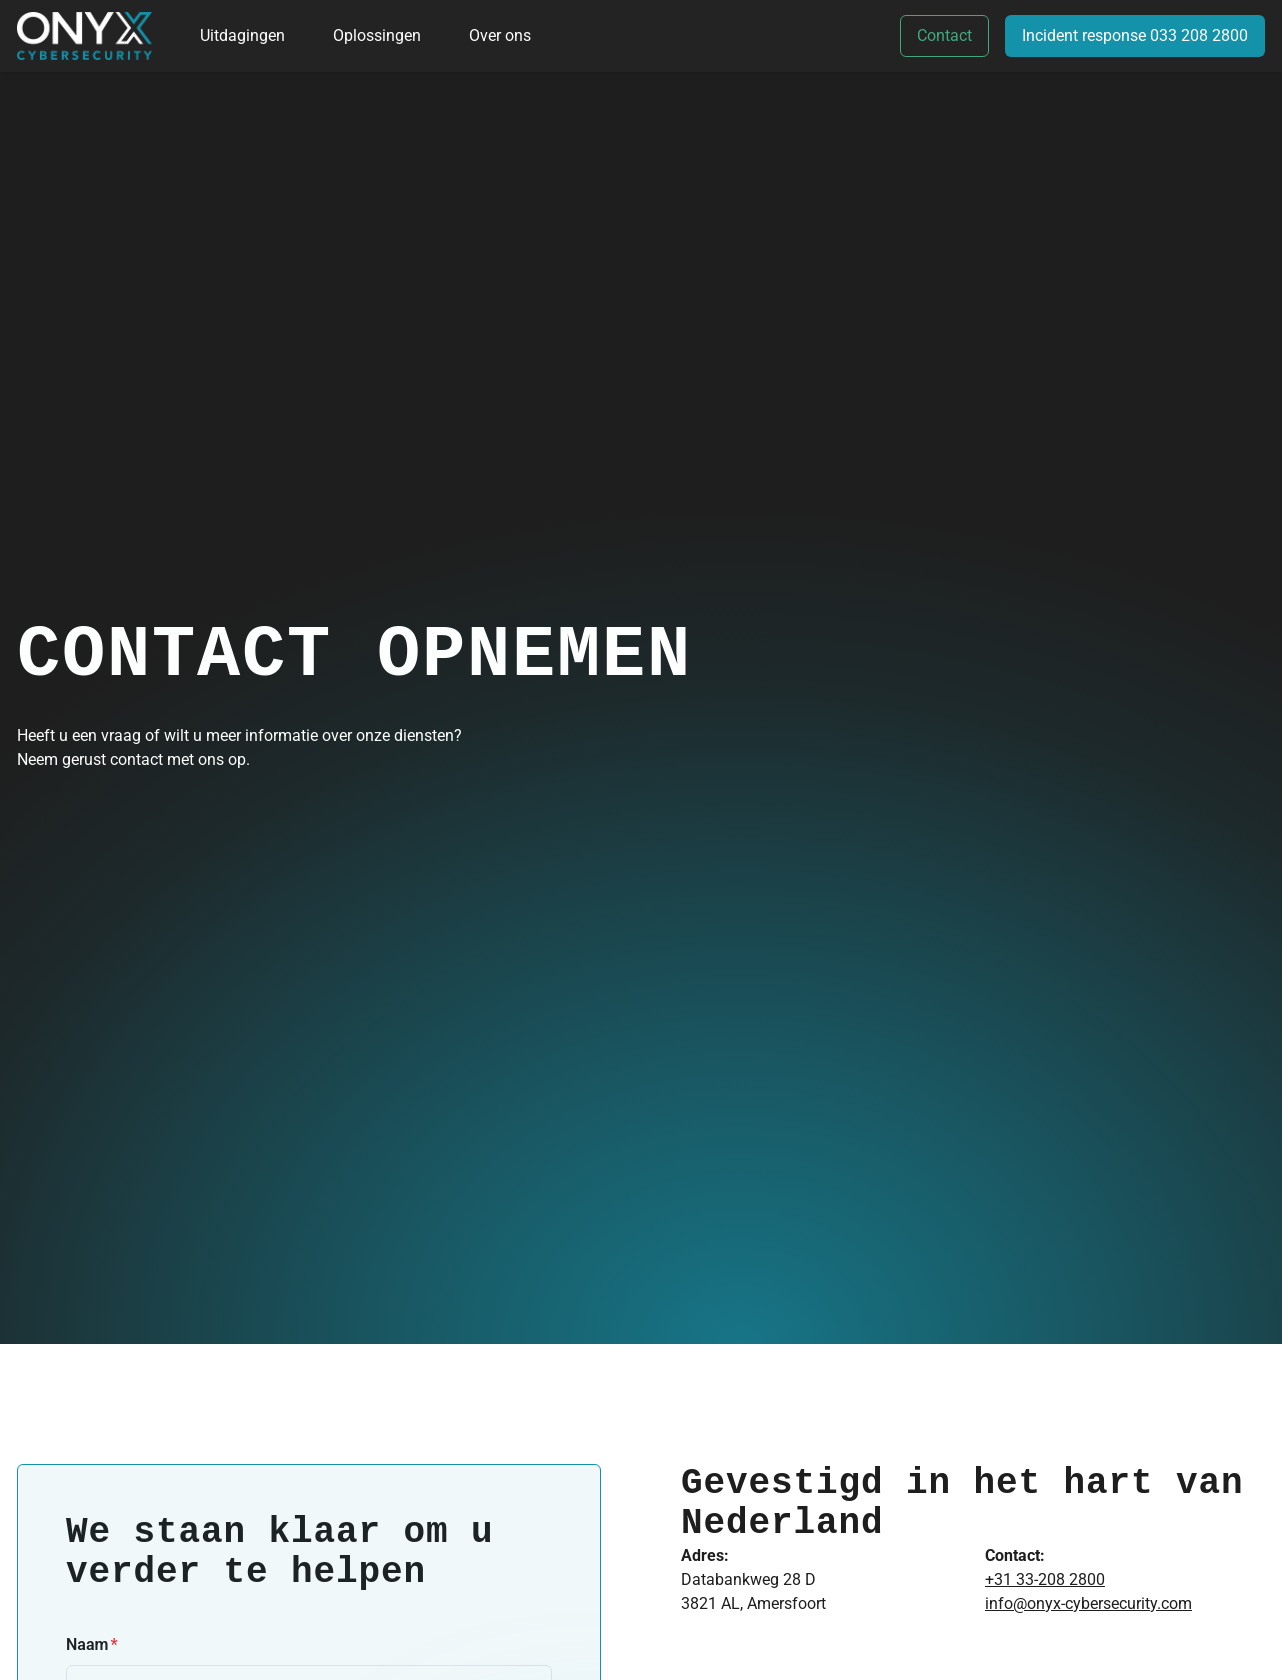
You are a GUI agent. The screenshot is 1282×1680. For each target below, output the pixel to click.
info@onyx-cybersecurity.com (1088, 1603)
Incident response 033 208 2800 (1135, 35)
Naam (87, 1644)
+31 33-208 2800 (1045, 1579)
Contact (944, 35)
